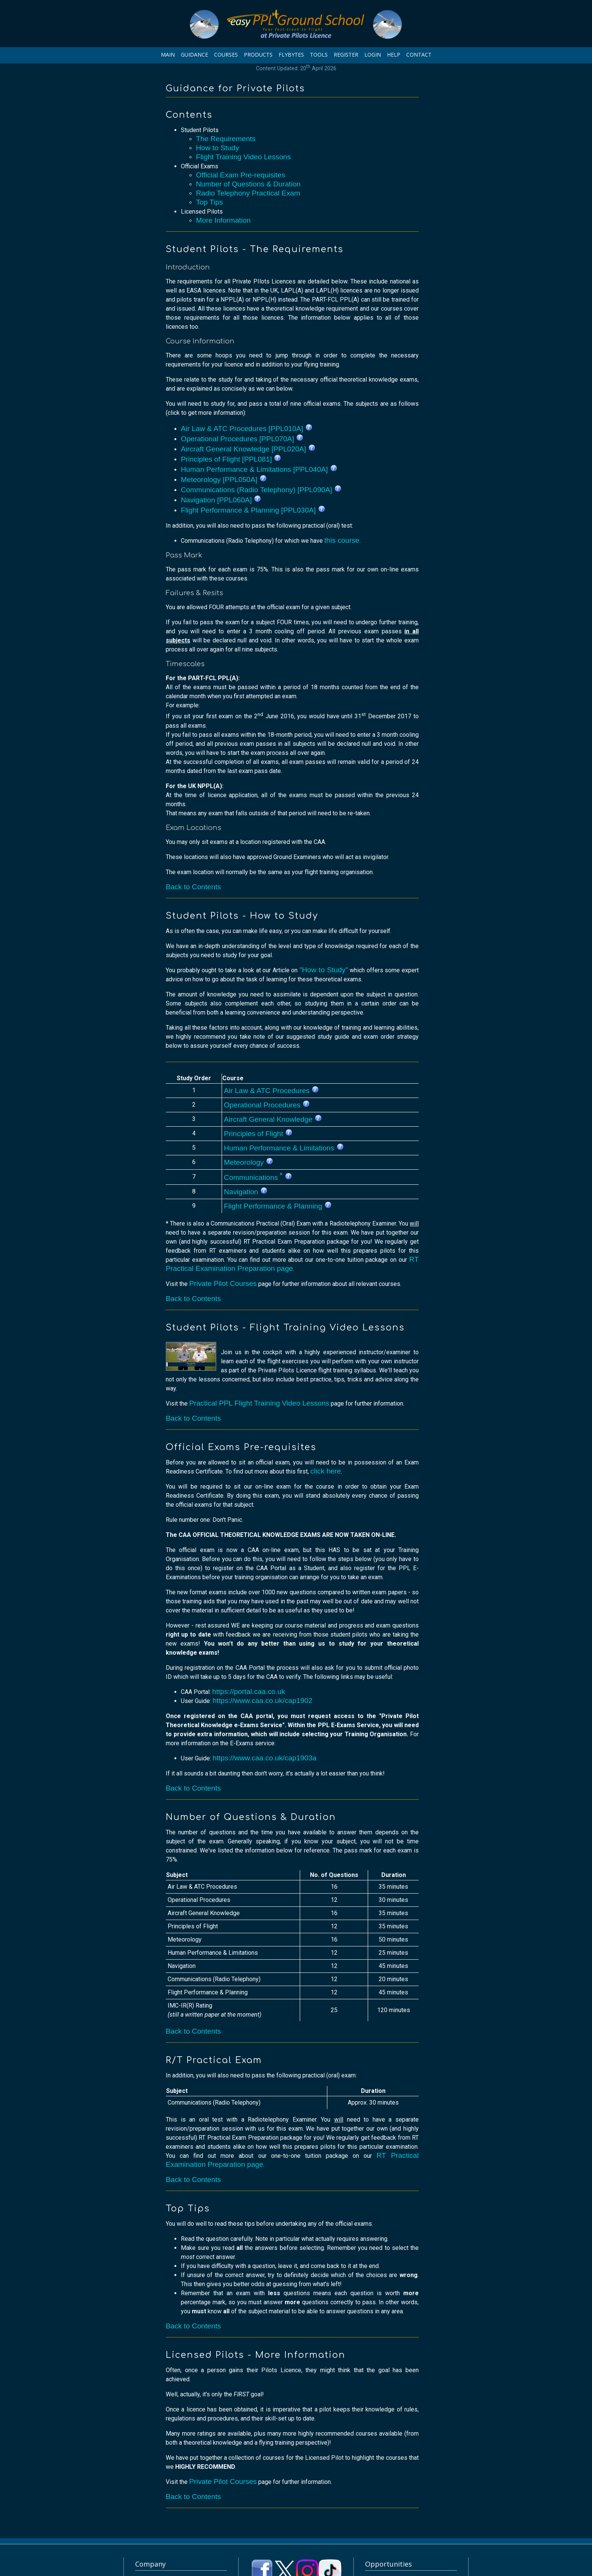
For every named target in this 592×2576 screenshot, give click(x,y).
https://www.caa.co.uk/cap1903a (264, 1758)
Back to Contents (193, 887)
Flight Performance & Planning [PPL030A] (253, 510)
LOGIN (372, 54)
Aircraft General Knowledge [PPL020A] (248, 449)
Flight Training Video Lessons (243, 157)
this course (341, 540)
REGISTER (346, 54)
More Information (223, 220)
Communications (258, 1177)
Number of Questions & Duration (248, 184)
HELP (393, 54)
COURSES (226, 54)
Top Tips (209, 202)
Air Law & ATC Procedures (271, 1091)
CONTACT (419, 54)
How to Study (217, 148)
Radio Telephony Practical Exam (248, 193)
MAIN (168, 54)
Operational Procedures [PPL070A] (242, 439)
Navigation (246, 1192)
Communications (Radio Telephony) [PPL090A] (261, 490)
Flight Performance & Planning (278, 1206)
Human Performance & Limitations (284, 1148)
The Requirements (226, 139)
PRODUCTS (258, 54)
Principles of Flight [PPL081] (231, 459)
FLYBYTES (291, 54)
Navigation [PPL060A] (221, 500)
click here (325, 1471)
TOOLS (319, 54)
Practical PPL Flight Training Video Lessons (259, 1403)
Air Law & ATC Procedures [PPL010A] (247, 429)
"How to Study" (323, 970)
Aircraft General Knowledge (273, 1119)
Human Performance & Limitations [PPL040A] (259, 469)
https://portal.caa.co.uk (248, 1691)
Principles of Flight (258, 1134)
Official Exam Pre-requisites (240, 175)
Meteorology (248, 1162)
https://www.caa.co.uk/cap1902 (263, 1701)
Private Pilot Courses (223, 1283)
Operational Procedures (267, 1105)
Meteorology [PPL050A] (224, 479)
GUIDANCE (194, 54)
